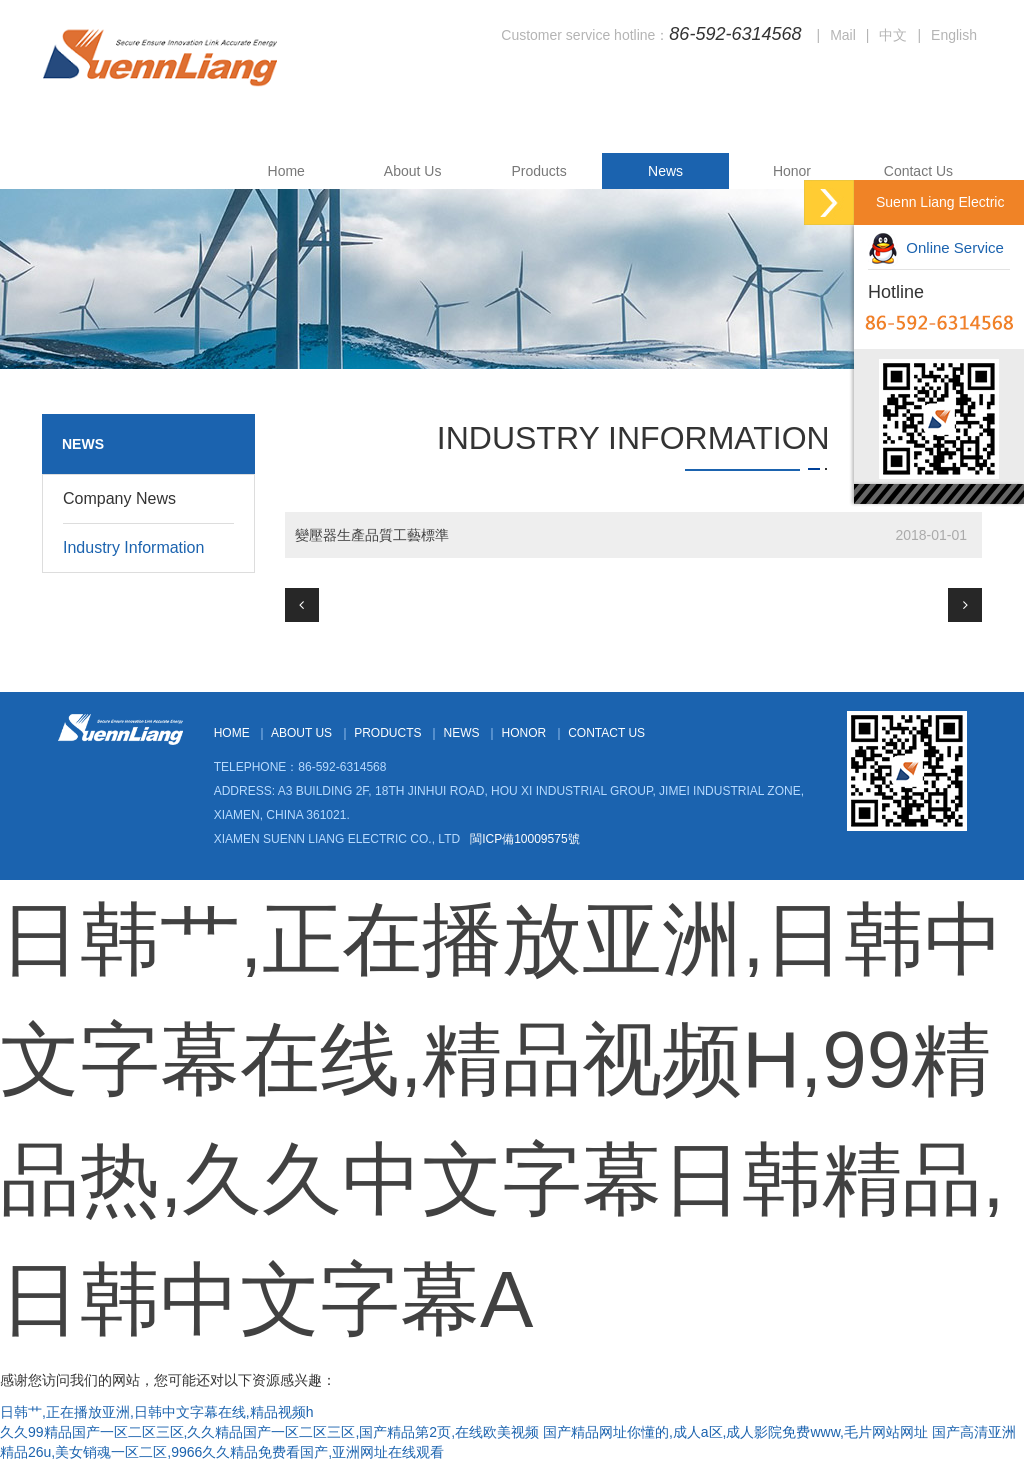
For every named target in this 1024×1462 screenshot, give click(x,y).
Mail (843, 35)
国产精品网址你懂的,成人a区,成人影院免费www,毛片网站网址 (735, 1432)
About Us (413, 171)
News (665, 171)
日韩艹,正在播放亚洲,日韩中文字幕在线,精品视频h (156, 1412)
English (954, 35)
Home (286, 171)
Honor (792, 171)
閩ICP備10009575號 (524, 839)
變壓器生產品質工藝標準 (372, 535)
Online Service (936, 247)
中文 (893, 35)
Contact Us (918, 171)
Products (538, 171)
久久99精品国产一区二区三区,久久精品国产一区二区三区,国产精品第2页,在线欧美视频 (269, 1432)
